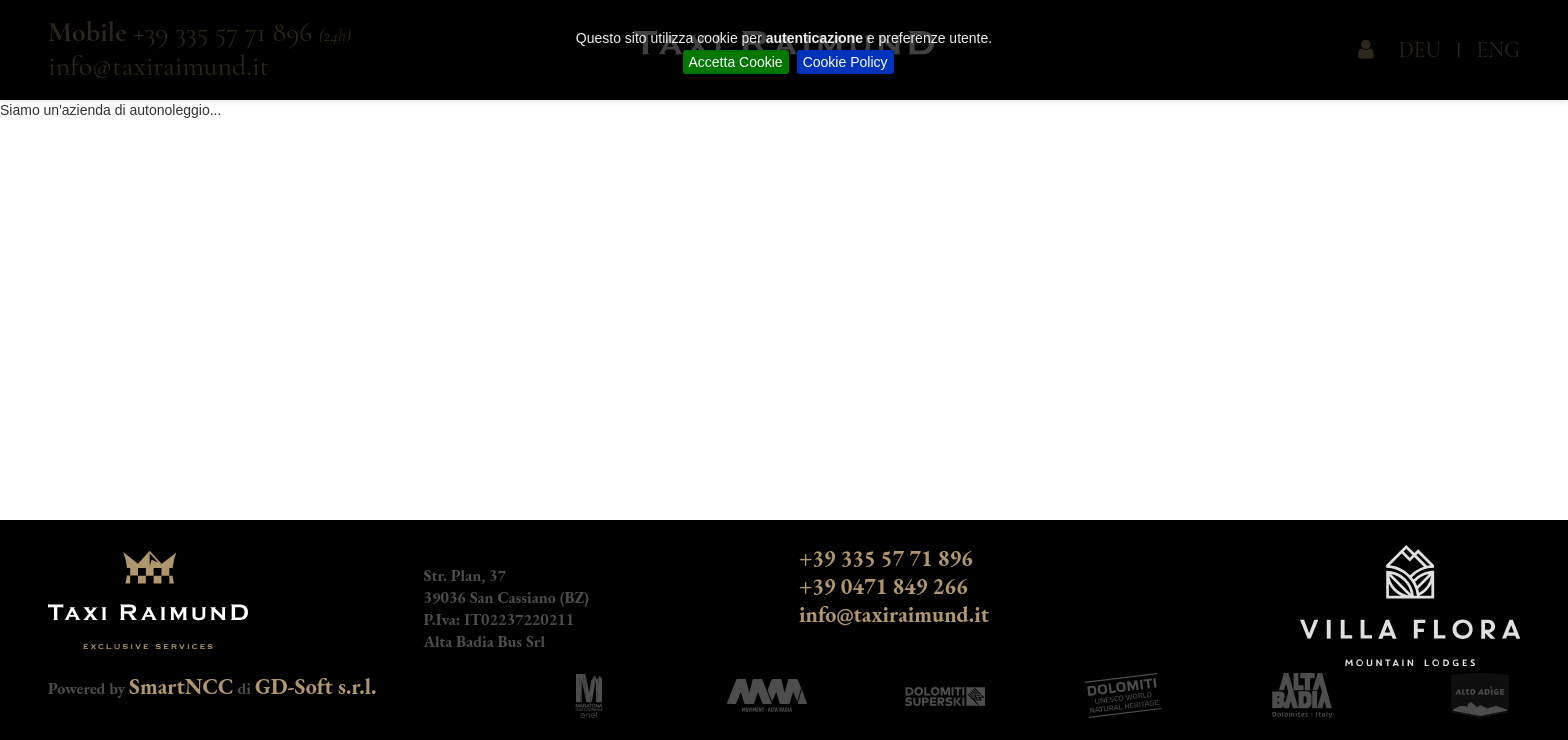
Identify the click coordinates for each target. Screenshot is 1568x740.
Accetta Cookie (736, 62)
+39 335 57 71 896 (886, 558)
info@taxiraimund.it (894, 614)
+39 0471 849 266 (883, 586)
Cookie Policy (845, 62)
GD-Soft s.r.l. (316, 686)
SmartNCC (181, 686)
